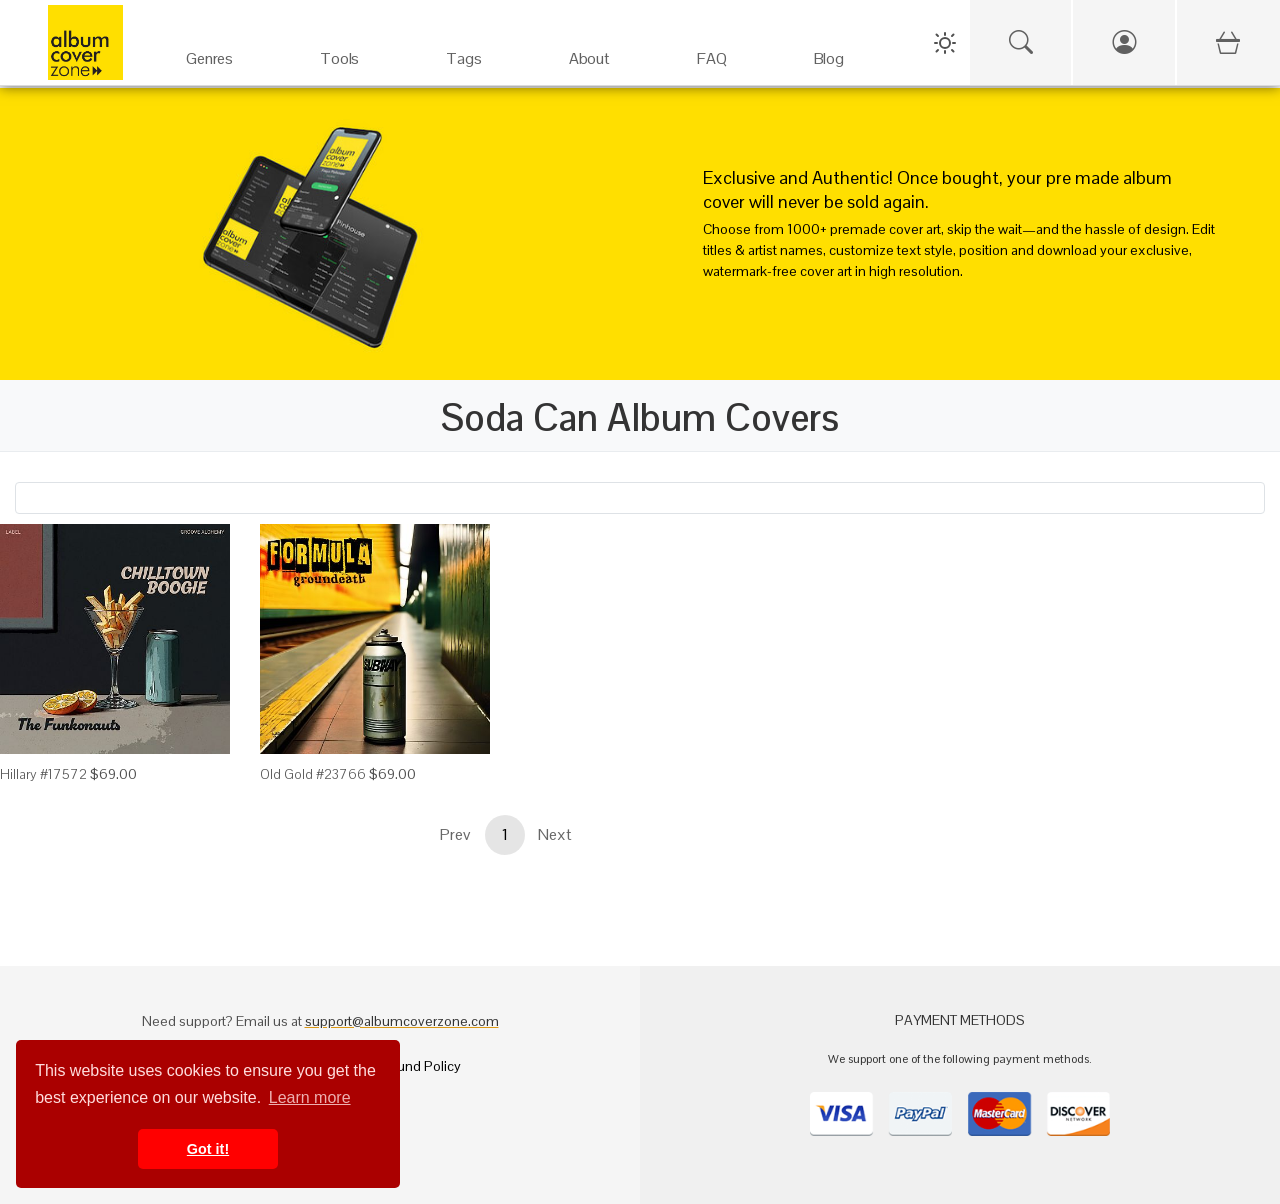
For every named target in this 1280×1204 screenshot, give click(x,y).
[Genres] (210, 49)
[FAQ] (711, 49)
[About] (589, 49)
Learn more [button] (310, 1097)
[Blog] (828, 49)
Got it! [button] (208, 1149)
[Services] (340, 49)
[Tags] (464, 49)
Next (555, 834)
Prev (455, 834)
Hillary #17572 (43, 774)
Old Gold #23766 (313, 774)
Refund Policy (418, 1066)
